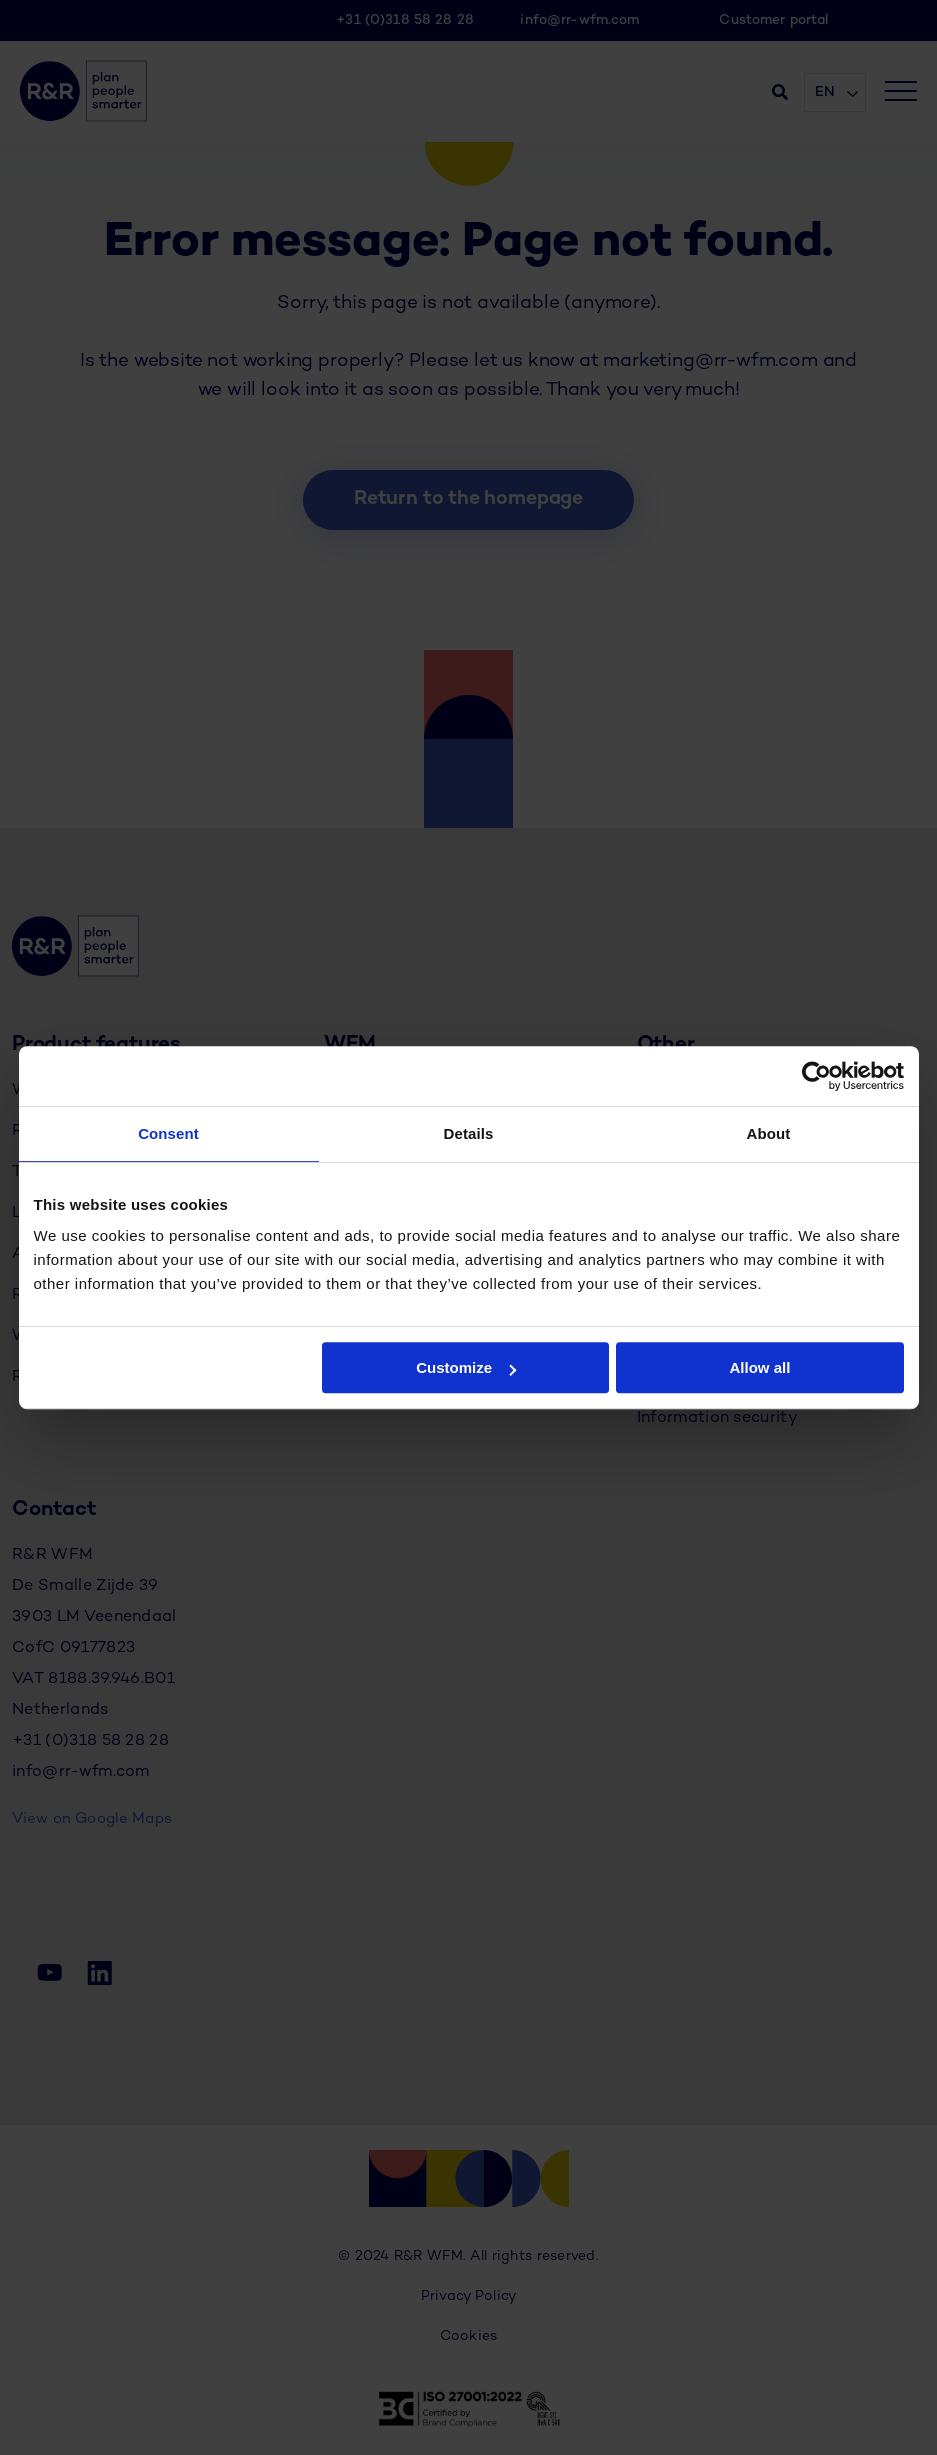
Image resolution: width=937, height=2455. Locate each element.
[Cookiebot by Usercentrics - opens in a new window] (816, 1076)
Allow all (760, 1367)
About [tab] (769, 1133)
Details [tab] (469, 1133)
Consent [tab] (168, 1133)
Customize (466, 1367)
